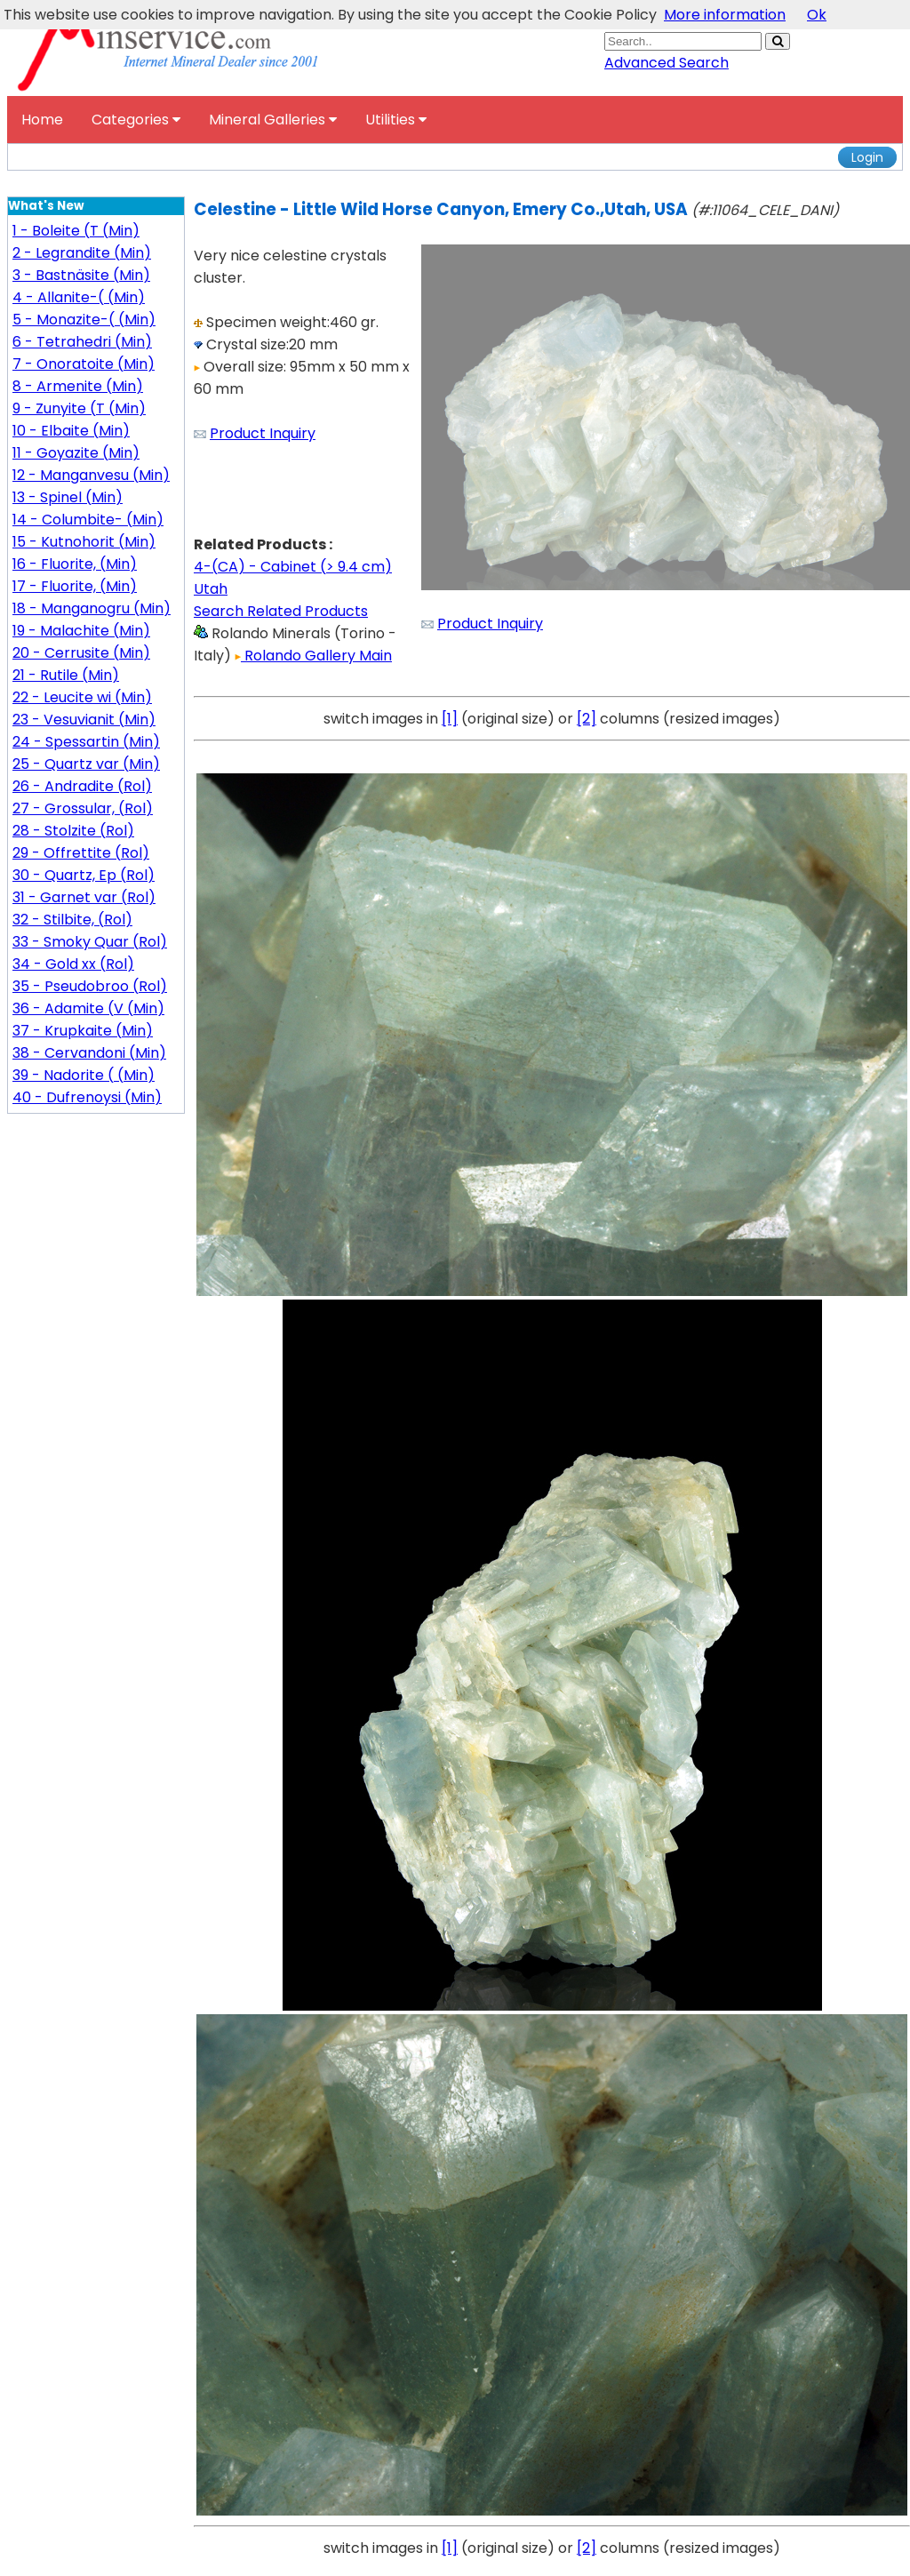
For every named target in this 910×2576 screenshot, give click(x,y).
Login (867, 157)
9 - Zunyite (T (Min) (79, 408)
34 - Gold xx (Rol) (73, 964)
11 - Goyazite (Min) (76, 453)
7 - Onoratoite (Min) (83, 364)
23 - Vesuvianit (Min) (84, 719)
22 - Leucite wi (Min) (82, 697)
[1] (450, 718)
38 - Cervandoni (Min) (89, 1053)
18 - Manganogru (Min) (91, 608)
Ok (816, 14)
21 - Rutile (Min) (65, 675)
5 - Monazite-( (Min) (84, 319)
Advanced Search (666, 62)
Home (42, 119)
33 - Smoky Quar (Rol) (89, 942)
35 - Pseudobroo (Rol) (89, 986)
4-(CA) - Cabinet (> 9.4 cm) (293, 566)
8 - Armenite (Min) (77, 386)
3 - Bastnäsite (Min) (81, 275)
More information (725, 14)
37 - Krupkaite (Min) (82, 1030)
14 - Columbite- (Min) (88, 519)
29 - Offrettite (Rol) (80, 853)
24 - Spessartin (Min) (86, 742)
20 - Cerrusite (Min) (81, 653)
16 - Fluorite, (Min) (74, 564)
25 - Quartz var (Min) (86, 764)
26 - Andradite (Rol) (82, 786)
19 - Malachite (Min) (81, 630)
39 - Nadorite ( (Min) (83, 1075)
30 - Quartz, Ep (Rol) (83, 875)
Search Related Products (281, 611)
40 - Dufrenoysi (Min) (87, 1097)
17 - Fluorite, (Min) (74, 586)
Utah (211, 589)
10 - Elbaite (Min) (71, 430)
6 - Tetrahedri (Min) (82, 342)
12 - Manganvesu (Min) (91, 475)
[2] (586, 718)
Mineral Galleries (273, 119)
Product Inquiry (262, 433)
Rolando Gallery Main (313, 655)
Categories (136, 119)
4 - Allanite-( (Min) (78, 297)
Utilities (396, 119)
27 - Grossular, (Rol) (82, 808)
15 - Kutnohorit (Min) (84, 542)
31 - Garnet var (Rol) (84, 897)
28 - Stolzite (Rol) (73, 830)
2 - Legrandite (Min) (81, 253)
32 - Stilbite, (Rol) (72, 919)
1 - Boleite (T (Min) (76, 230)
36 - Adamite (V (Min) (88, 1008)
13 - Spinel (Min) (67, 497)
